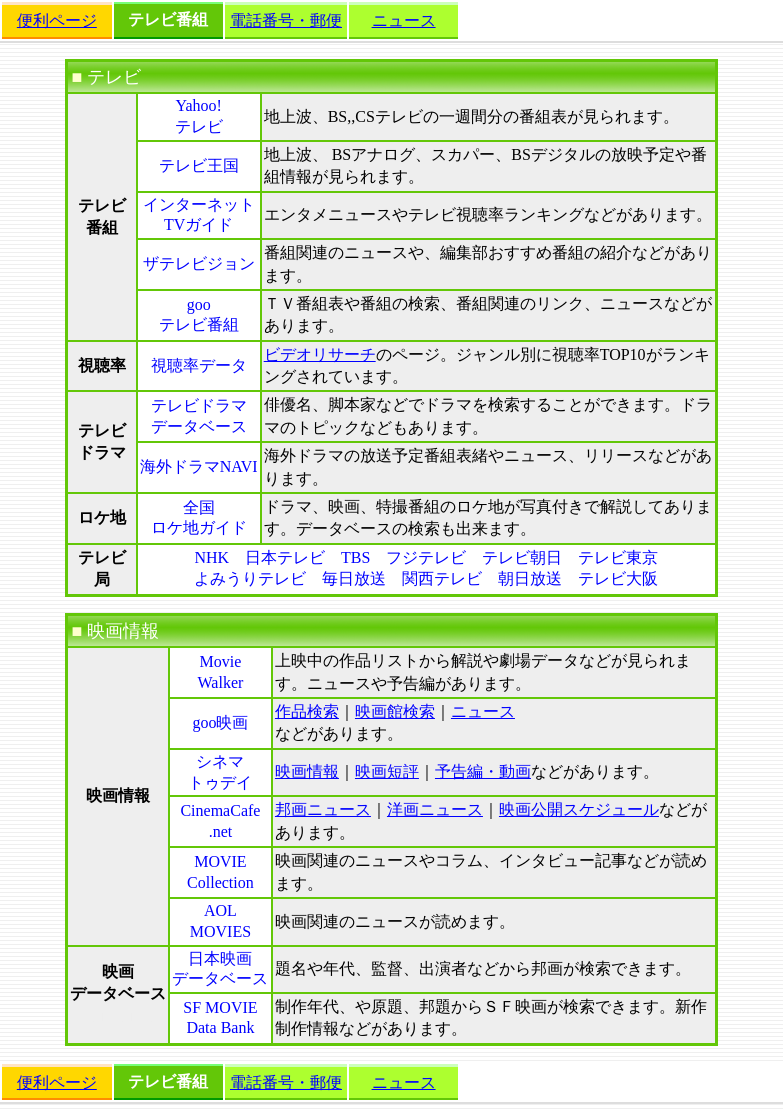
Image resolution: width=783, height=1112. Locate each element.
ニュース (404, 20)
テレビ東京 (618, 557)
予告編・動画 (483, 771)
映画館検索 (395, 711)
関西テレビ (442, 578)
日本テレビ (285, 557)
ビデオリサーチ (320, 354)
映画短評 (387, 771)
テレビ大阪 (618, 578)
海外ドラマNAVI (199, 466)
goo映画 (220, 722)
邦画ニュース (323, 809)
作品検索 (307, 711)
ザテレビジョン (199, 263)
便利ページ (57, 20)
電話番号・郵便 (286, 20)
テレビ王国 (199, 165)
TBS (355, 557)
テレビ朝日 (522, 557)
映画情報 (307, 771)
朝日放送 (530, 578)
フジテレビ (426, 557)
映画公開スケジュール (579, 809)
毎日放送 (354, 578)
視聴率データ (199, 365)
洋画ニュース (435, 809)
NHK (211, 557)
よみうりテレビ (250, 578)
